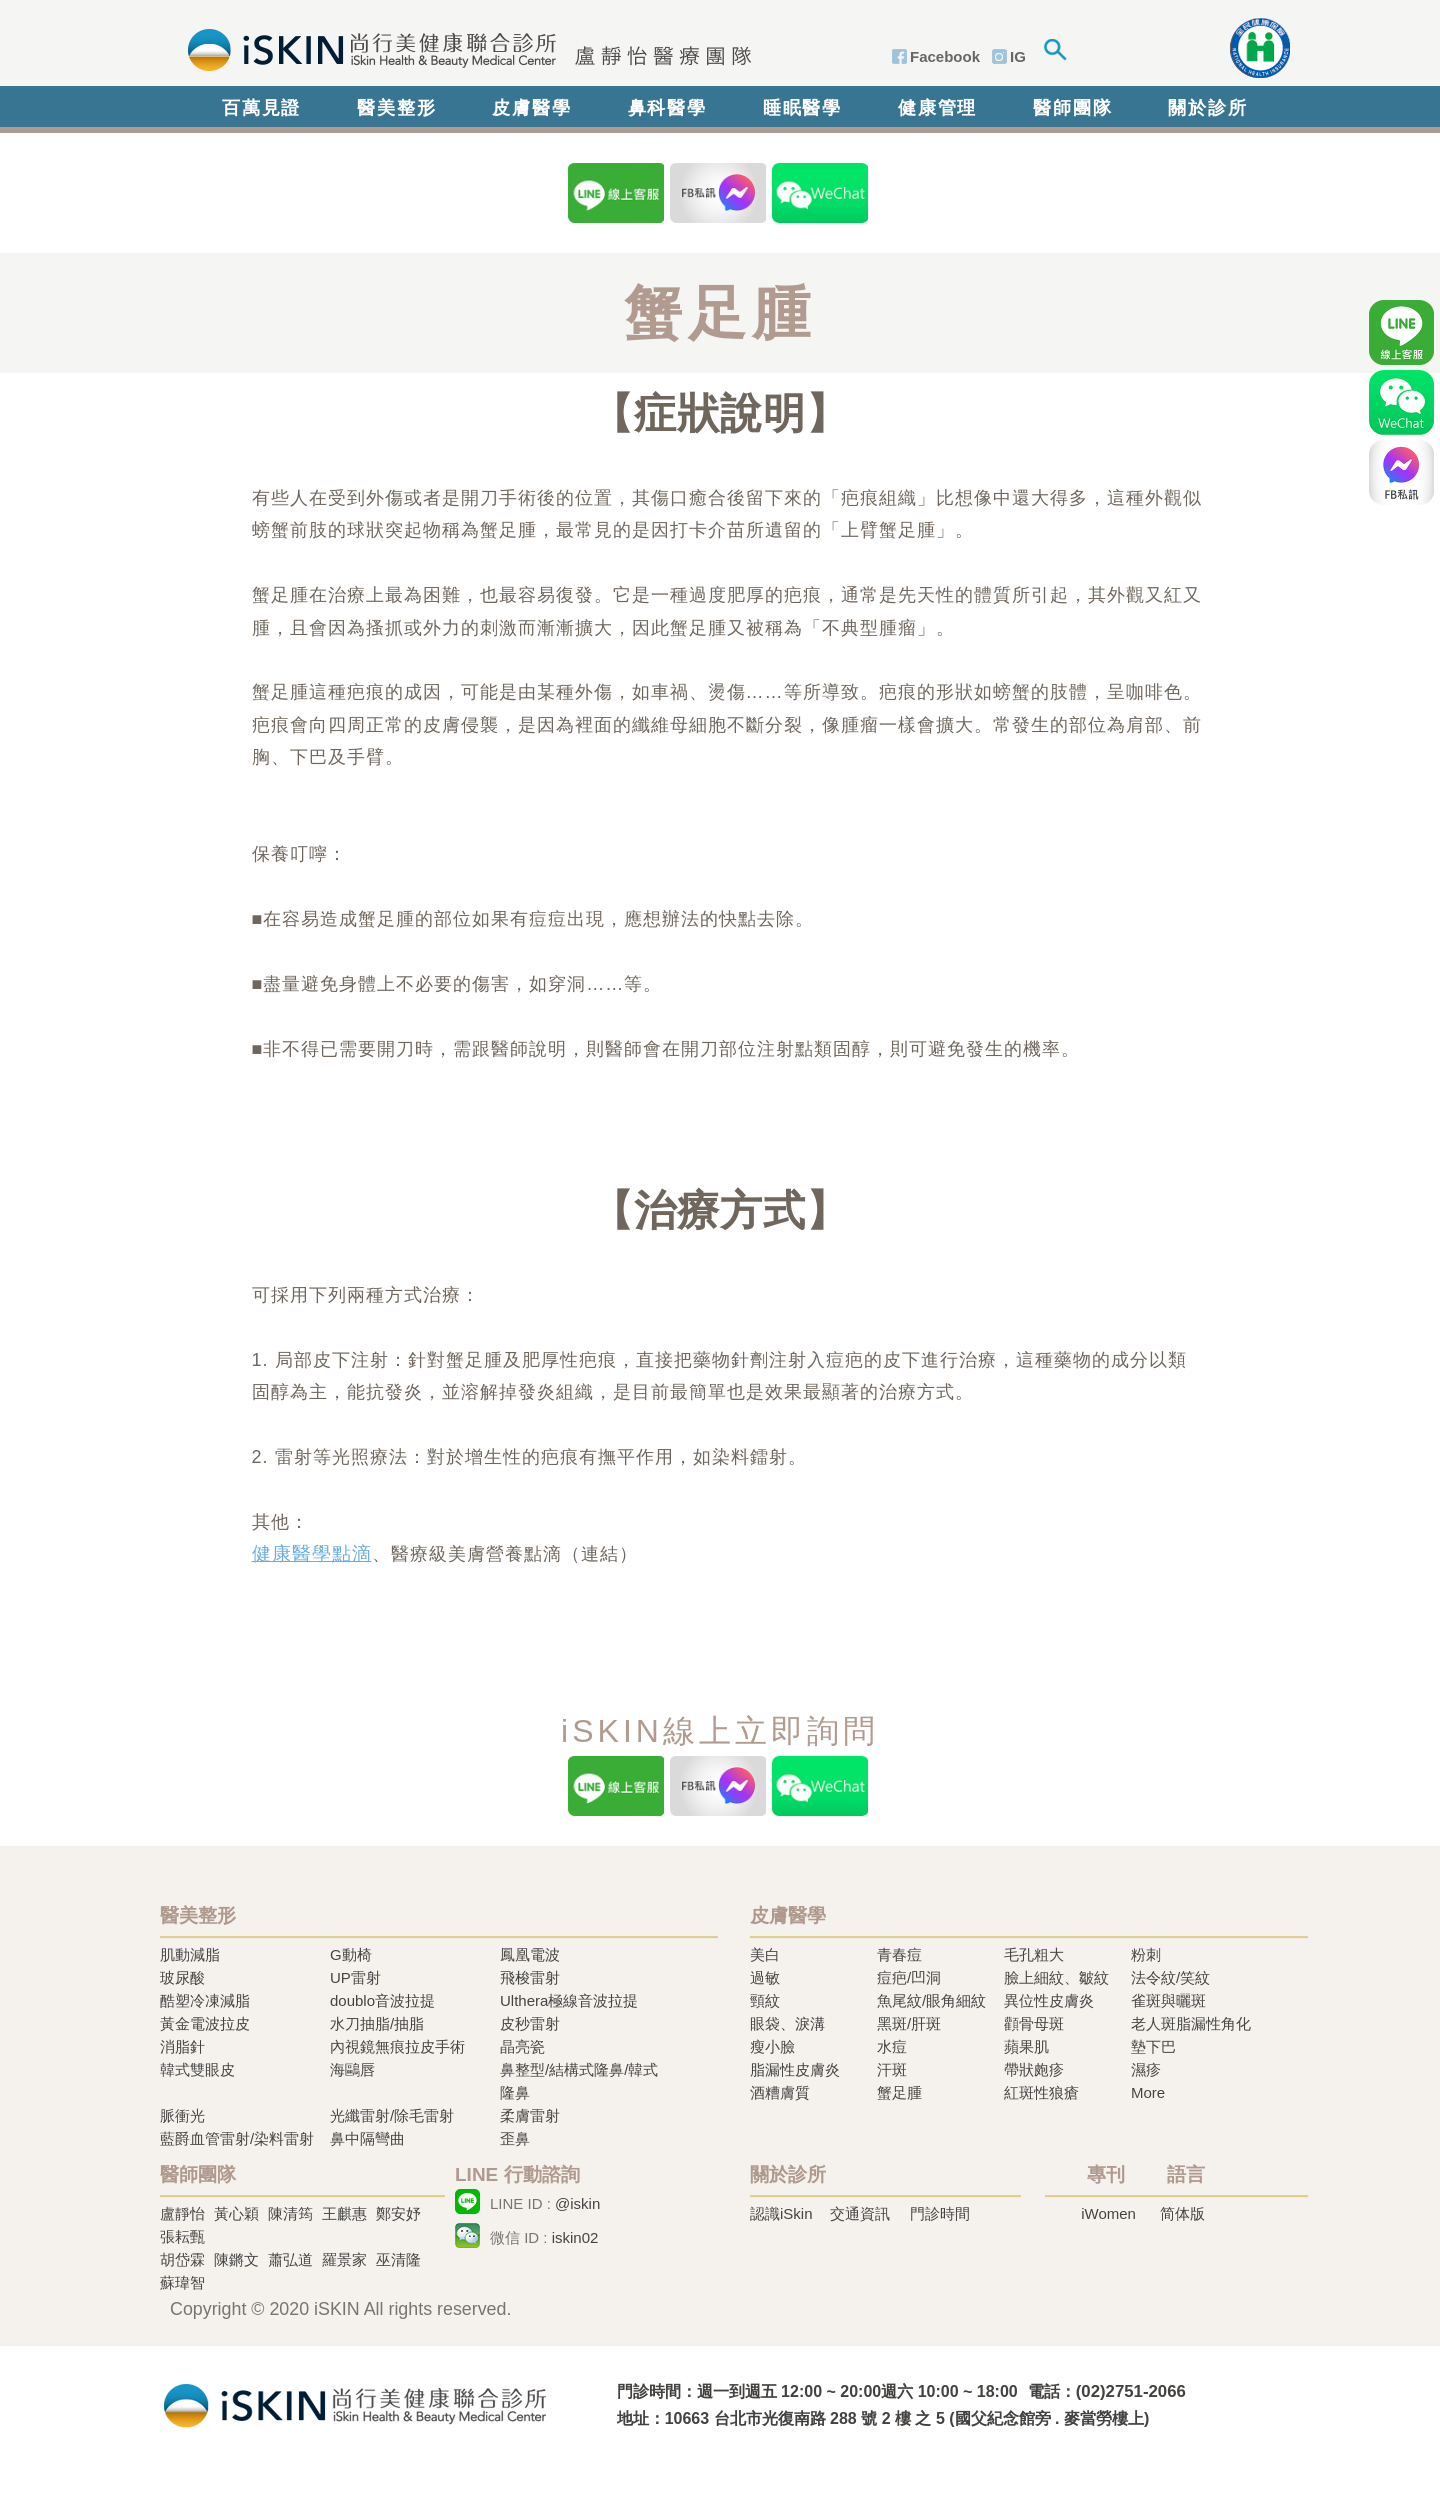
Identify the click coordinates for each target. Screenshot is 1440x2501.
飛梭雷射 (530, 1977)
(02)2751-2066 (1131, 2391)
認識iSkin (781, 2213)
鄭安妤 (398, 2213)
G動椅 (351, 1954)
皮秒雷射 (530, 2023)
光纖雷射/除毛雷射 (392, 2115)
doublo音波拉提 (382, 2000)
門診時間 (940, 2213)
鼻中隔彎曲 (367, 2138)
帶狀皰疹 (1034, 2069)
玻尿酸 (182, 1977)
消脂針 (182, 2046)
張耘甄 (182, 2236)
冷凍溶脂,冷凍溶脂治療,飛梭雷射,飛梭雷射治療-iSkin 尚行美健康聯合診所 (355, 2403)
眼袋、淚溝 (787, 2023)
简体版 (1182, 2213)
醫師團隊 (1072, 108)
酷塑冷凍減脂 (205, 2000)
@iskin (577, 2203)
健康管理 (937, 108)
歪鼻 (515, 2138)
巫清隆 (398, 2259)
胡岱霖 (182, 2259)
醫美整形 (396, 108)
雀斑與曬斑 (1168, 2000)
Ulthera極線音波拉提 (569, 2000)
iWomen (1108, 2213)
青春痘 (899, 1954)
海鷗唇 (352, 2069)
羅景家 (344, 2259)
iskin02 (575, 2237)
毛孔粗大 (1034, 1954)
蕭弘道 (290, 2259)
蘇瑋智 (182, 2282)
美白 (765, 1954)
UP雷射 (355, 1977)
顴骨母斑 (1034, 2023)
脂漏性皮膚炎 (795, 2069)
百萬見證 (261, 108)
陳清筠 (290, 2213)
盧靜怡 (182, 2213)
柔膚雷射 (530, 2115)
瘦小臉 (772, 2046)
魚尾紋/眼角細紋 (931, 2000)
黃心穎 (236, 2213)
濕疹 (1146, 2069)
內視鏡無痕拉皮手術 (397, 2046)
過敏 (765, 1977)
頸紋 (765, 2000)
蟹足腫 (899, 2092)
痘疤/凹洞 (909, 1977)
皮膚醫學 (531, 108)
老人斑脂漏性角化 (1191, 2023)
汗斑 (892, 2069)
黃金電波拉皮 (205, 2023)
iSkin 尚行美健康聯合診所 (463, 48)
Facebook (945, 56)
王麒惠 (344, 2213)
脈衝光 (182, 2115)
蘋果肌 (1026, 2046)
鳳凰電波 (530, 1954)
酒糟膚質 (780, 2092)
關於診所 (1207, 108)
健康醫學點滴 (312, 1553)
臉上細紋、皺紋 (1056, 1977)
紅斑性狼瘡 (1041, 2092)
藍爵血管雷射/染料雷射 (237, 2138)
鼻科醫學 (667, 108)
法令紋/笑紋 (1170, 1977)
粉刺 (1146, 1954)
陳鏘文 (236, 2259)
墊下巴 (1153, 2046)
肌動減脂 (190, 1954)
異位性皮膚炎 (1049, 2000)
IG (1018, 56)
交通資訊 (860, 2213)
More (1148, 2092)
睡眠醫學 (802, 108)
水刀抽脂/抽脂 (377, 2023)
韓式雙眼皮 (197, 2069)
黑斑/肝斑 (909, 2023)
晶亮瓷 (522, 2046)
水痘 (892, 2046)
